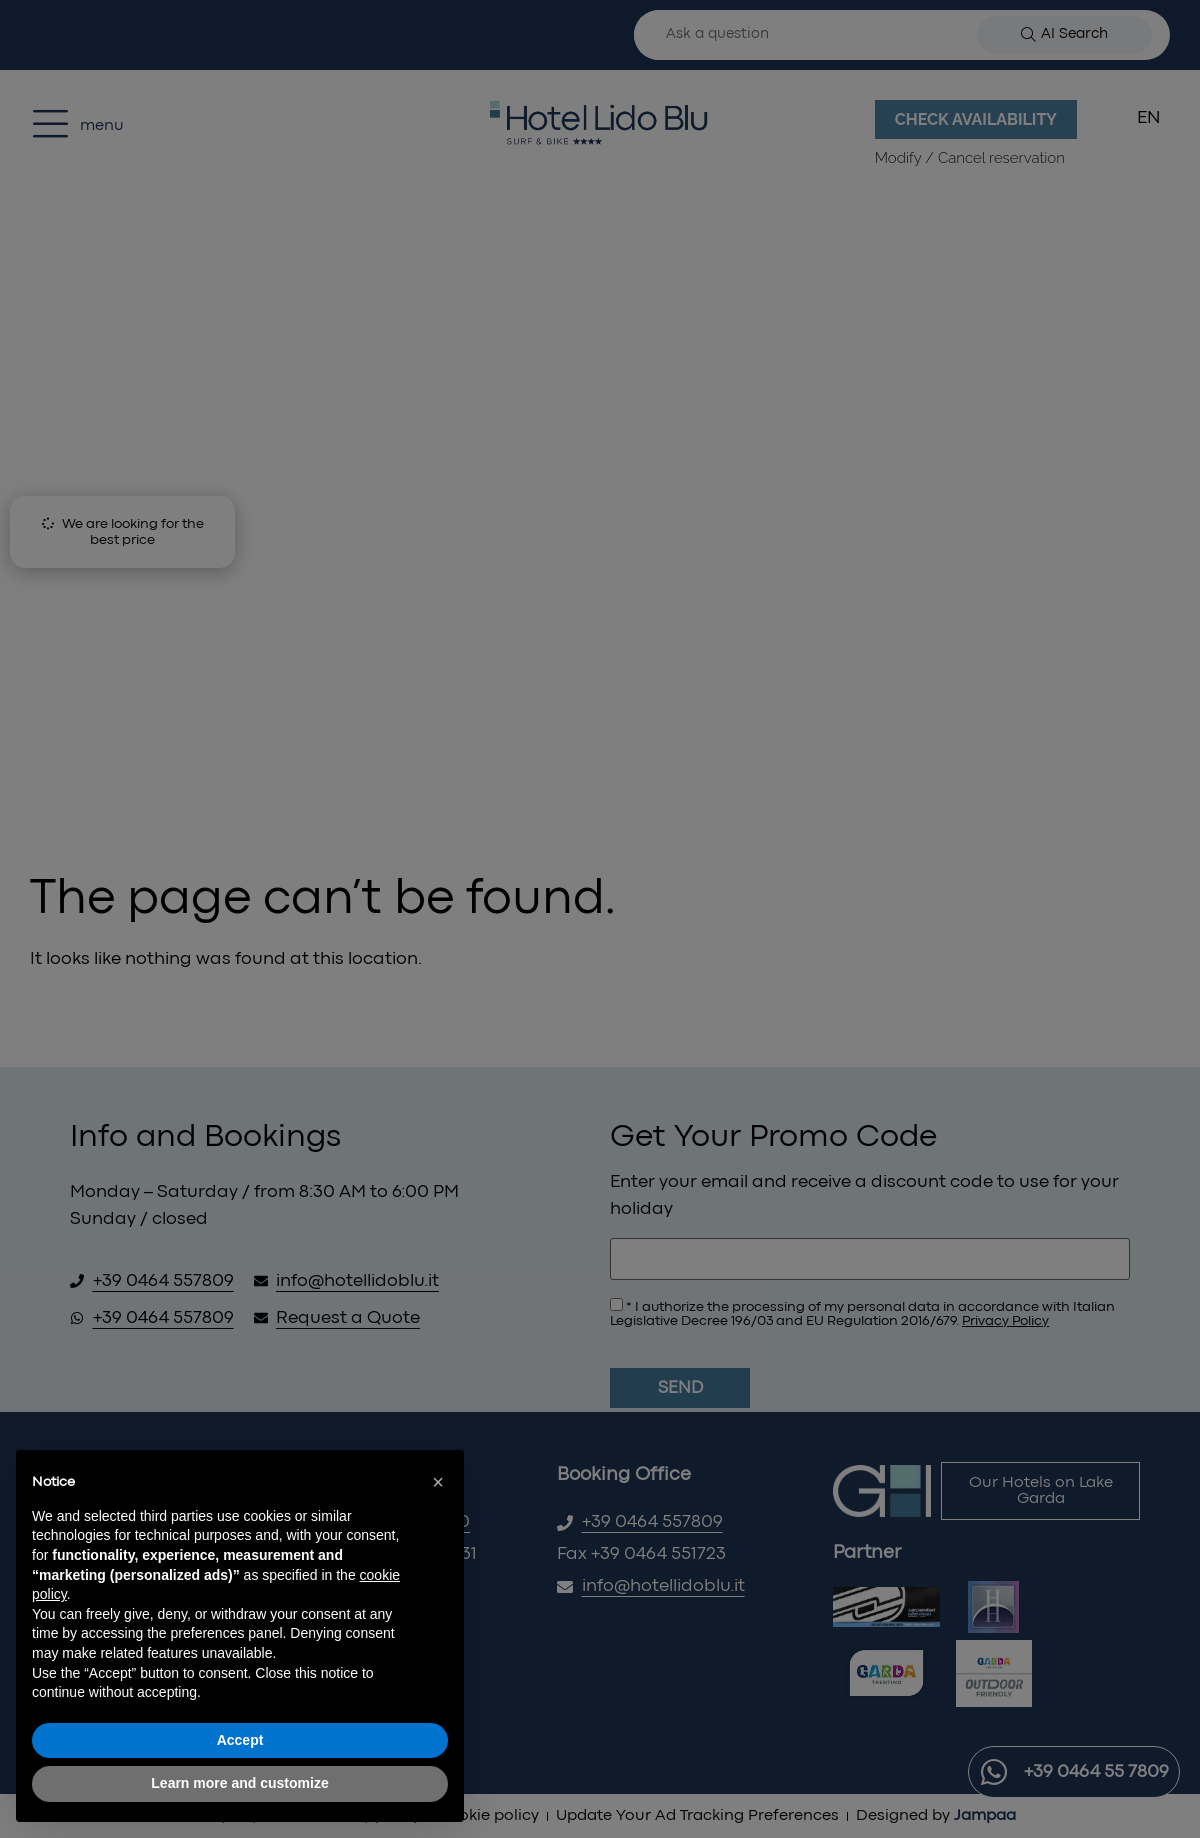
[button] (438, 1482)
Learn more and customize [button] (239, 1783)
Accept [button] (240, 1740)
